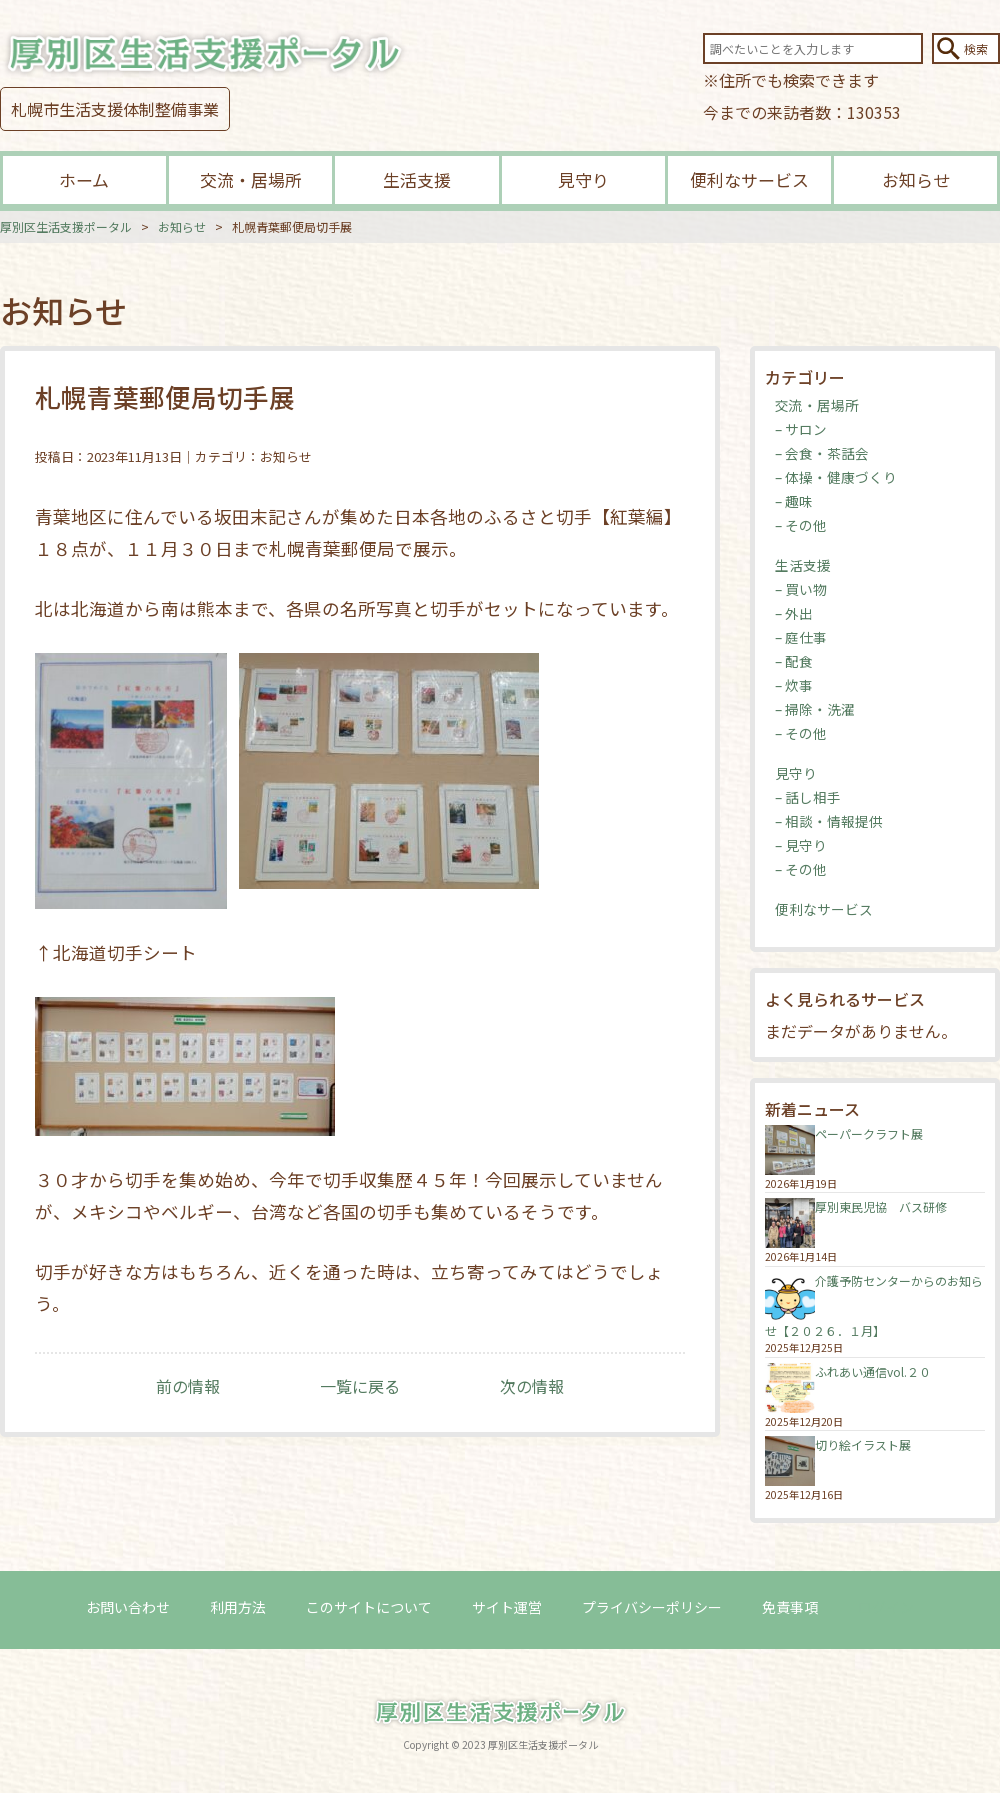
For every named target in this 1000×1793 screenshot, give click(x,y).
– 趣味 (794, 501)
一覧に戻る (360, 1386)
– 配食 (794, 661)
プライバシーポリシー (652, 1607)
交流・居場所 (251, 179)
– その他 (801, 525)
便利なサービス (749, 179)
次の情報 (532, 1386)
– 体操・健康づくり (836, 477)
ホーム (84, 179)
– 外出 (794, 613)
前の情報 (188, 1386)
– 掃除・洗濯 (815, 709)
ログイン (886, 1607)
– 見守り (801, 845)
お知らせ (916, 179)
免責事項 (790, 1607)
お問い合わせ (128, 1607)
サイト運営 (507, 1607)
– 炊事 (794, 685)
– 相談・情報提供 (829, 821)
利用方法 (238, 1607)
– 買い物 (801, 589)
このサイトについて (369, 1607)
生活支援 (417, 179)
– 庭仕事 (801, 637)
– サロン (801, 429)
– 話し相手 (808, 797)
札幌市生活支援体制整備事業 (115, 109)
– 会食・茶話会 (822, 453)
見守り (583, 179)
